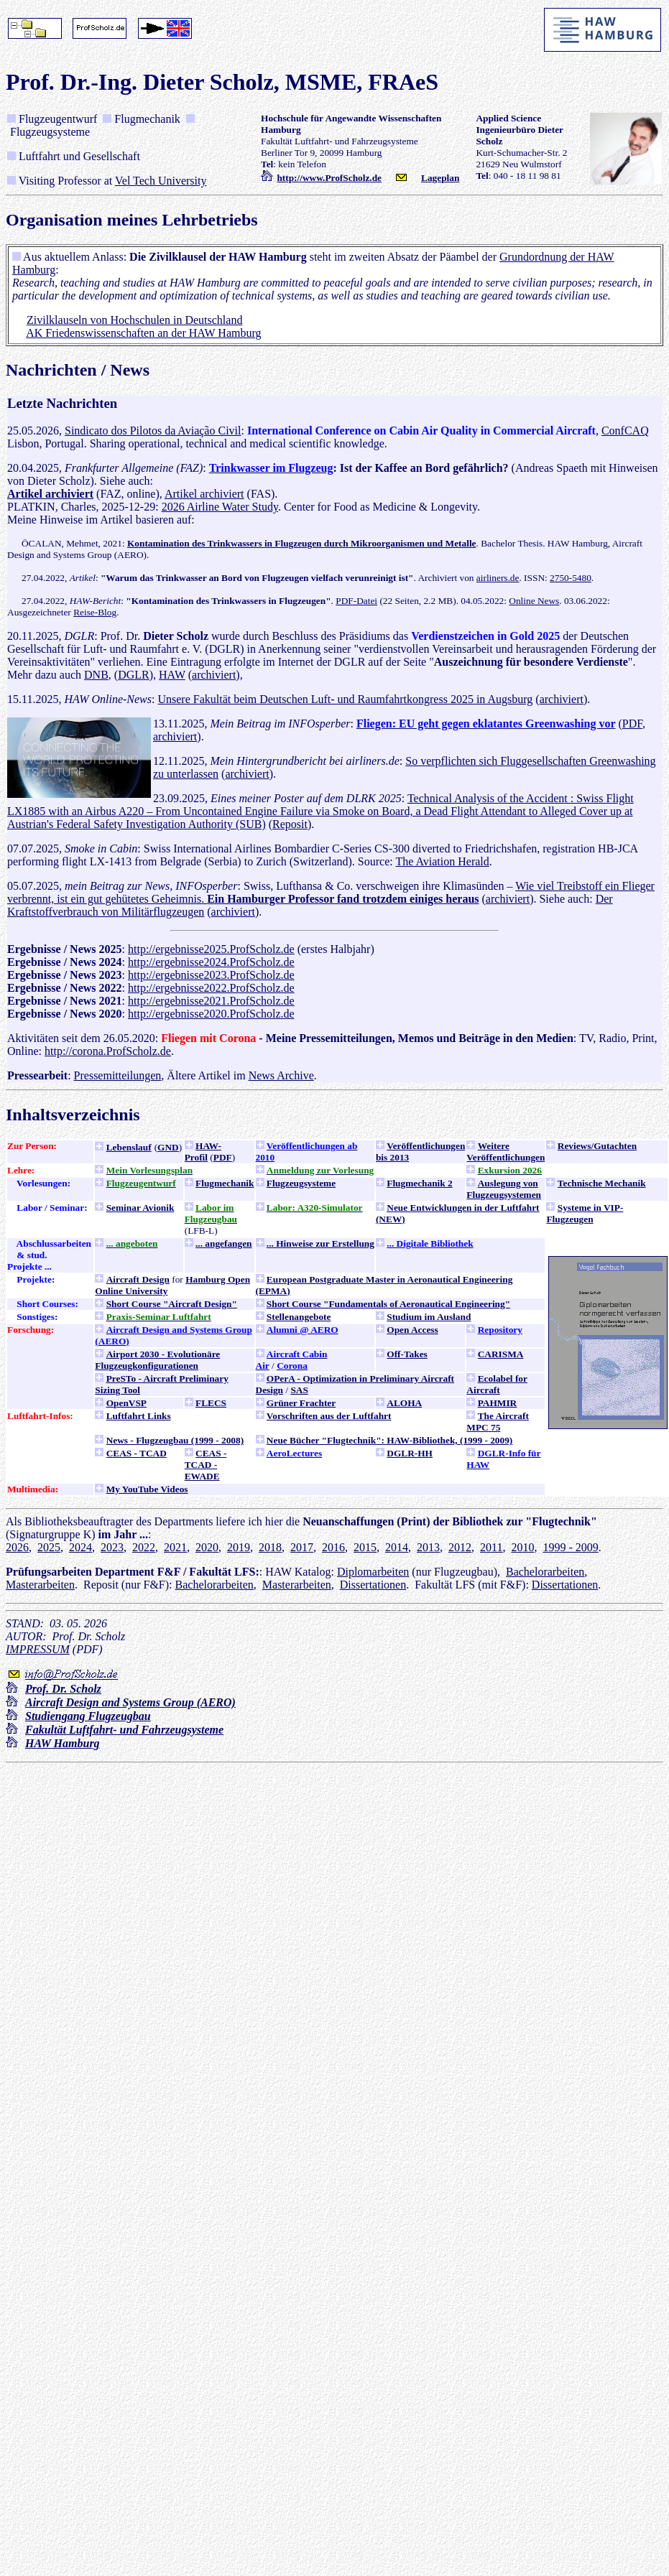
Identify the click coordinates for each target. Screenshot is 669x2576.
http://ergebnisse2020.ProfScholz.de (211, 1014)
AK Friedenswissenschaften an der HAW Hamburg (143, 333)
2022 (143, 1547)
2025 (48, 1547)
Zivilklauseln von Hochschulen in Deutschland (134, 320)
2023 (112, 1547)
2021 (175, 1547)
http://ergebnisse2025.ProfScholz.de (211, 949)
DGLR (133, 675)
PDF (632, 723)
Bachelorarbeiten (545, 1572)
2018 (270, 1547)
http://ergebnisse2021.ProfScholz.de (211, 1001)
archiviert (214, 675)
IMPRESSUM (38, 1649)
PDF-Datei (356, 600)
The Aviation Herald (442, 861)
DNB (96, 675)
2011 (491, 1547)
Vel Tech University (160, 181)
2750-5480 (570, 577)
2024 (80, 1547)
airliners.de (498, 577)
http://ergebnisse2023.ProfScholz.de (211, 975)
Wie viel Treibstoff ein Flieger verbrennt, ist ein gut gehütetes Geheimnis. (331, 892)
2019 (238, 1547)
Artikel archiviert (204, 494)
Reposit (290, 824)
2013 (428, 1547)
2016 (333, 1547)
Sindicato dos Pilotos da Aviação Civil (153, 430)
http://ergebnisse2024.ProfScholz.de (211, 962)
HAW (172, 675)
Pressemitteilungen (118, 1075)
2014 (396, 1547)
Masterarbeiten (40, 1584)
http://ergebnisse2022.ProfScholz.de (211, 988)
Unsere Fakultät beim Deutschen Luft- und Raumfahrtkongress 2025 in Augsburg (344, 699)
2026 (17, 1547)
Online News (534, 600)
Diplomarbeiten (373, 1572)
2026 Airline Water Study (220, 507)
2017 (301, 1547)
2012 (459, 1547)
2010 (522, 1547)
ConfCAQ (625, 430)
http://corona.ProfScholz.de (108, 1051)
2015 (365, 1547)
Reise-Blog (94, 612)
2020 (206, 1547)
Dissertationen (373, 1584)
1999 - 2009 (570, 1547)
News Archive (281, 1075)
